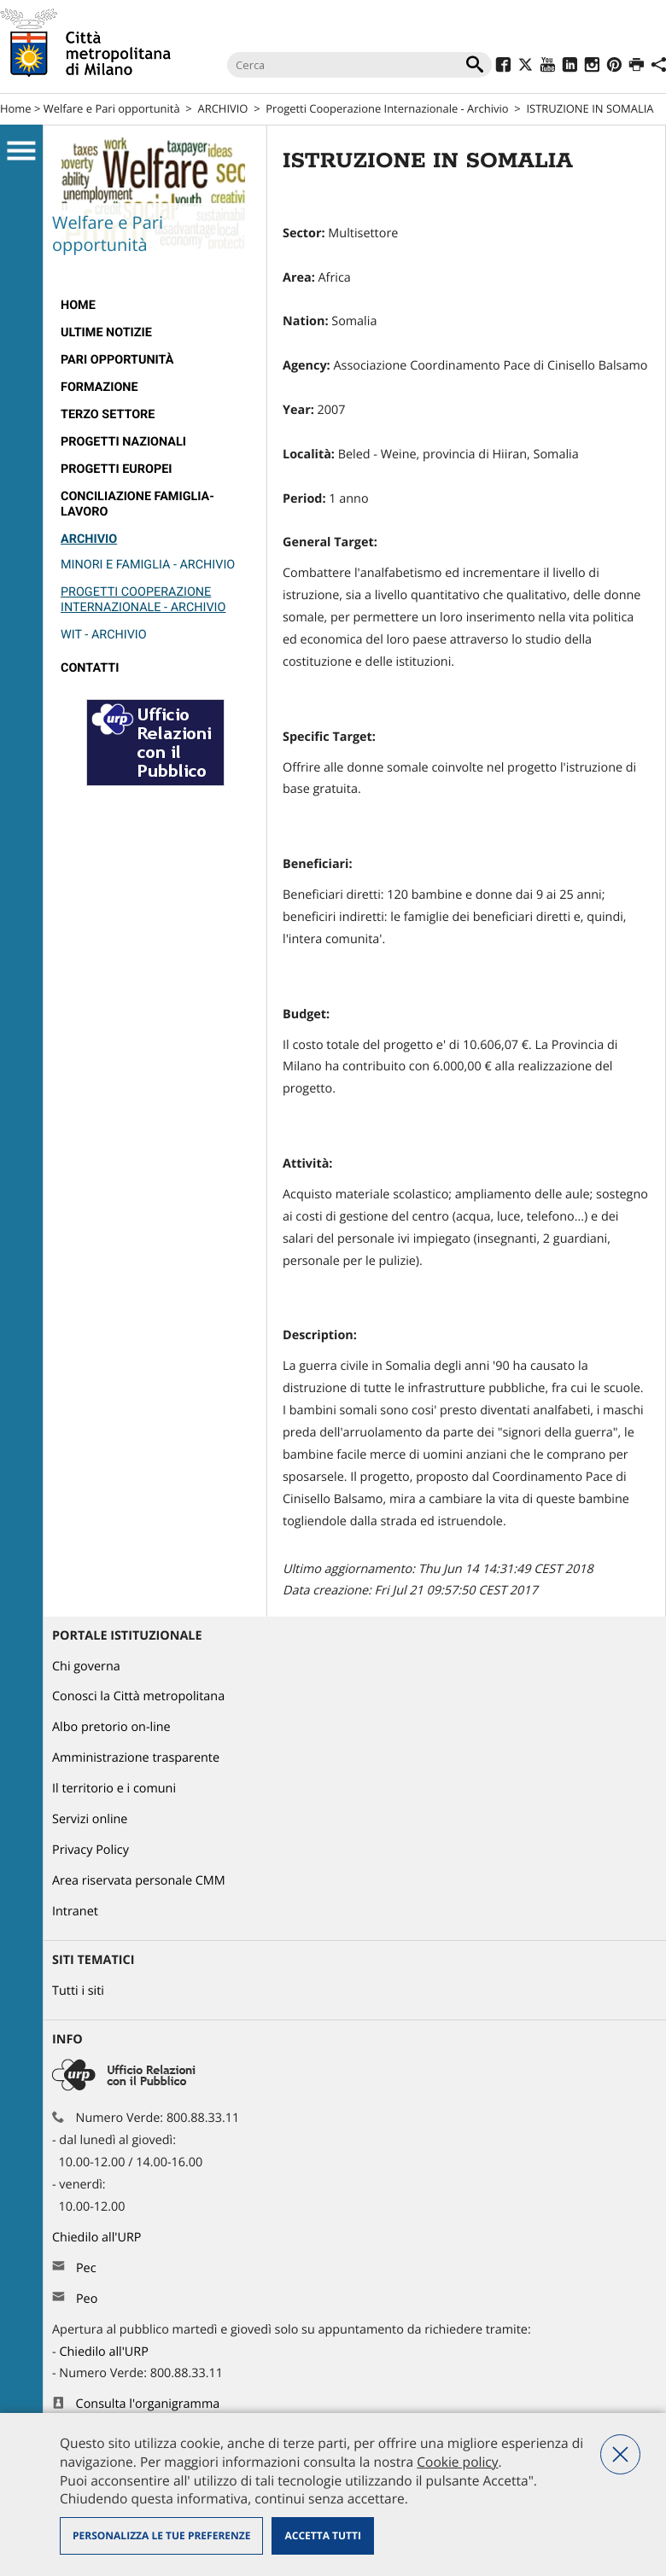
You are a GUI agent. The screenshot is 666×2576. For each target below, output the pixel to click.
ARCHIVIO (223, 108)
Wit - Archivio (104, 634)
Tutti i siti (78, 1991)
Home (16, 108)
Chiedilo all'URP (98, 2237)
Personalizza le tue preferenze (161, 2535)
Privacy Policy (90, 1850)
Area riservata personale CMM (138, 1881)
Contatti (90, 668)
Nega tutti (620, 2454)
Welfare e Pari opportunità (112, 108)
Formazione (99, 387)
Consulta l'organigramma (148, 2404)
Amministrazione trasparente (135, 1758)
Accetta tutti (322, 2535)
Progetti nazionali (123, 441)
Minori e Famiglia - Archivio (148, 564)
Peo (86, 2299)
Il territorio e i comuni (114, 1788)
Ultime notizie (106, 332)
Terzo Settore (108, 414)
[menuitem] (155, 305)
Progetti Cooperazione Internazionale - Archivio (387, 108)
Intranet (75, 1911)
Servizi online (89, 1819)
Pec (86, 2268)
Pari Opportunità (117, 360)
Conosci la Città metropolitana (138, 1696)
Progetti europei (116, 469)
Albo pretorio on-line (111, 1727)
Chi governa (86, 1666)
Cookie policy (457, 2461)
